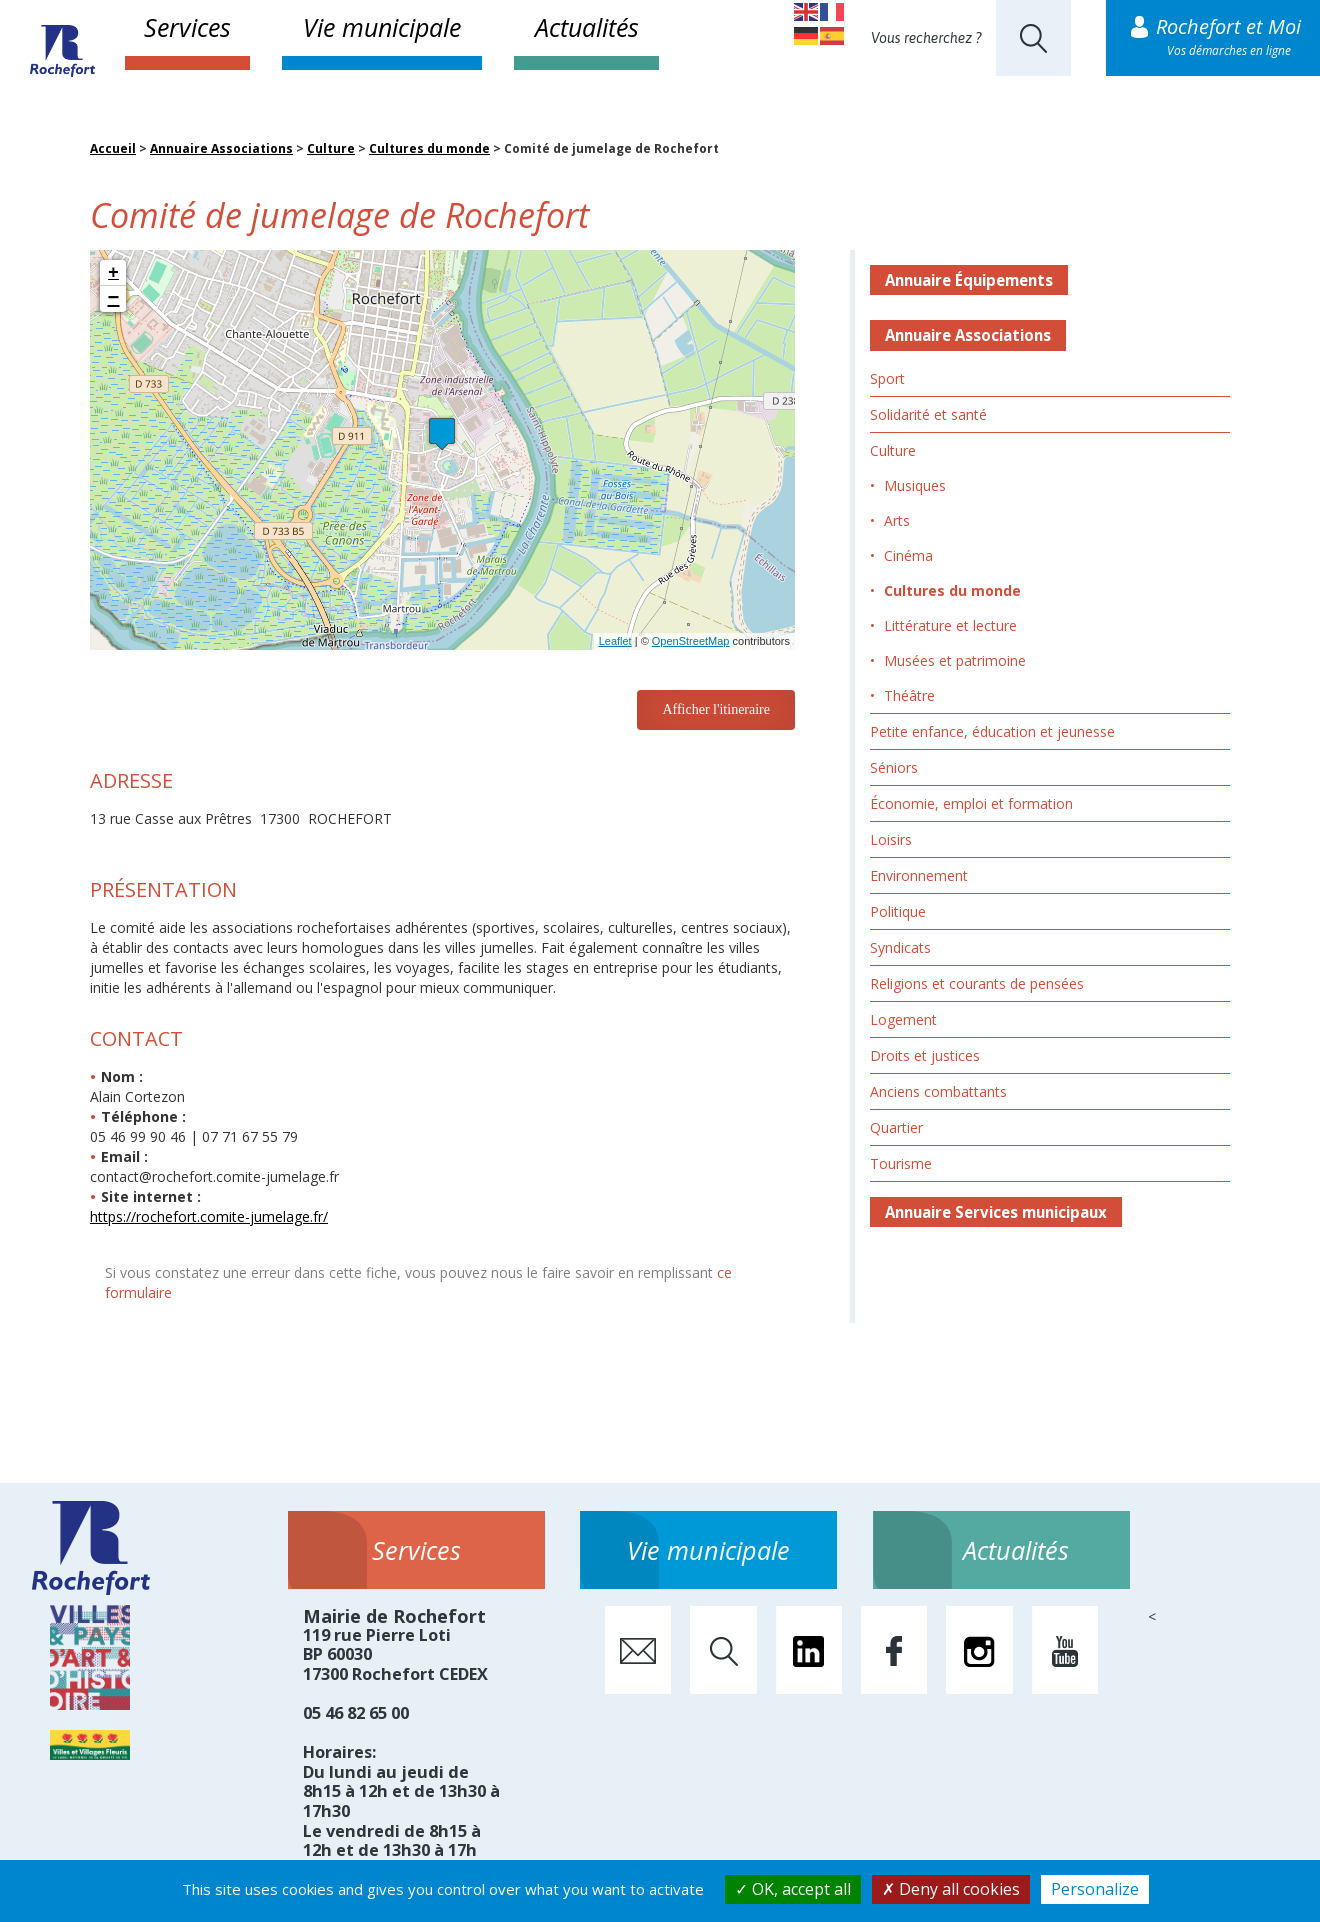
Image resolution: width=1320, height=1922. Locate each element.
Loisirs (891, 839)
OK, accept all (793, 1889)
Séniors (894, 767)
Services (187, 27)
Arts (897, 520)
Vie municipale (382, 27)
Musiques (915, 485)
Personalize (1095, 1889)
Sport (887, 378)
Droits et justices (925, 1055)
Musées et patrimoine (955, 660)
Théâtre (909, 695)
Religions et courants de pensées (977, 983)
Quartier (896, 1127)
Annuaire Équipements (969, 280)
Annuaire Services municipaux (996, 1212)
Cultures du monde (429, 148)
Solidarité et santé (928, 414)
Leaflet (615, 641)
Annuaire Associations (221, 148)
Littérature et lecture (950, 625)
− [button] (114, 299)
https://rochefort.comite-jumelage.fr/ (209, 1216)
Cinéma (908, 555)
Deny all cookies (951, 1889)
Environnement (919, 875)
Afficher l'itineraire (716, 709)
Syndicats (900, 947)
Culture (331, 148)
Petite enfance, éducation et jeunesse (992, 731)
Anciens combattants (938, 1091)
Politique (898, 911)
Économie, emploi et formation (971, 803)
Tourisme (901, 1163)
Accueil (113, 148)
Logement (903, 1019)
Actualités (587, 27)
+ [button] (113, 273)
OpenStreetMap (691, 641)
